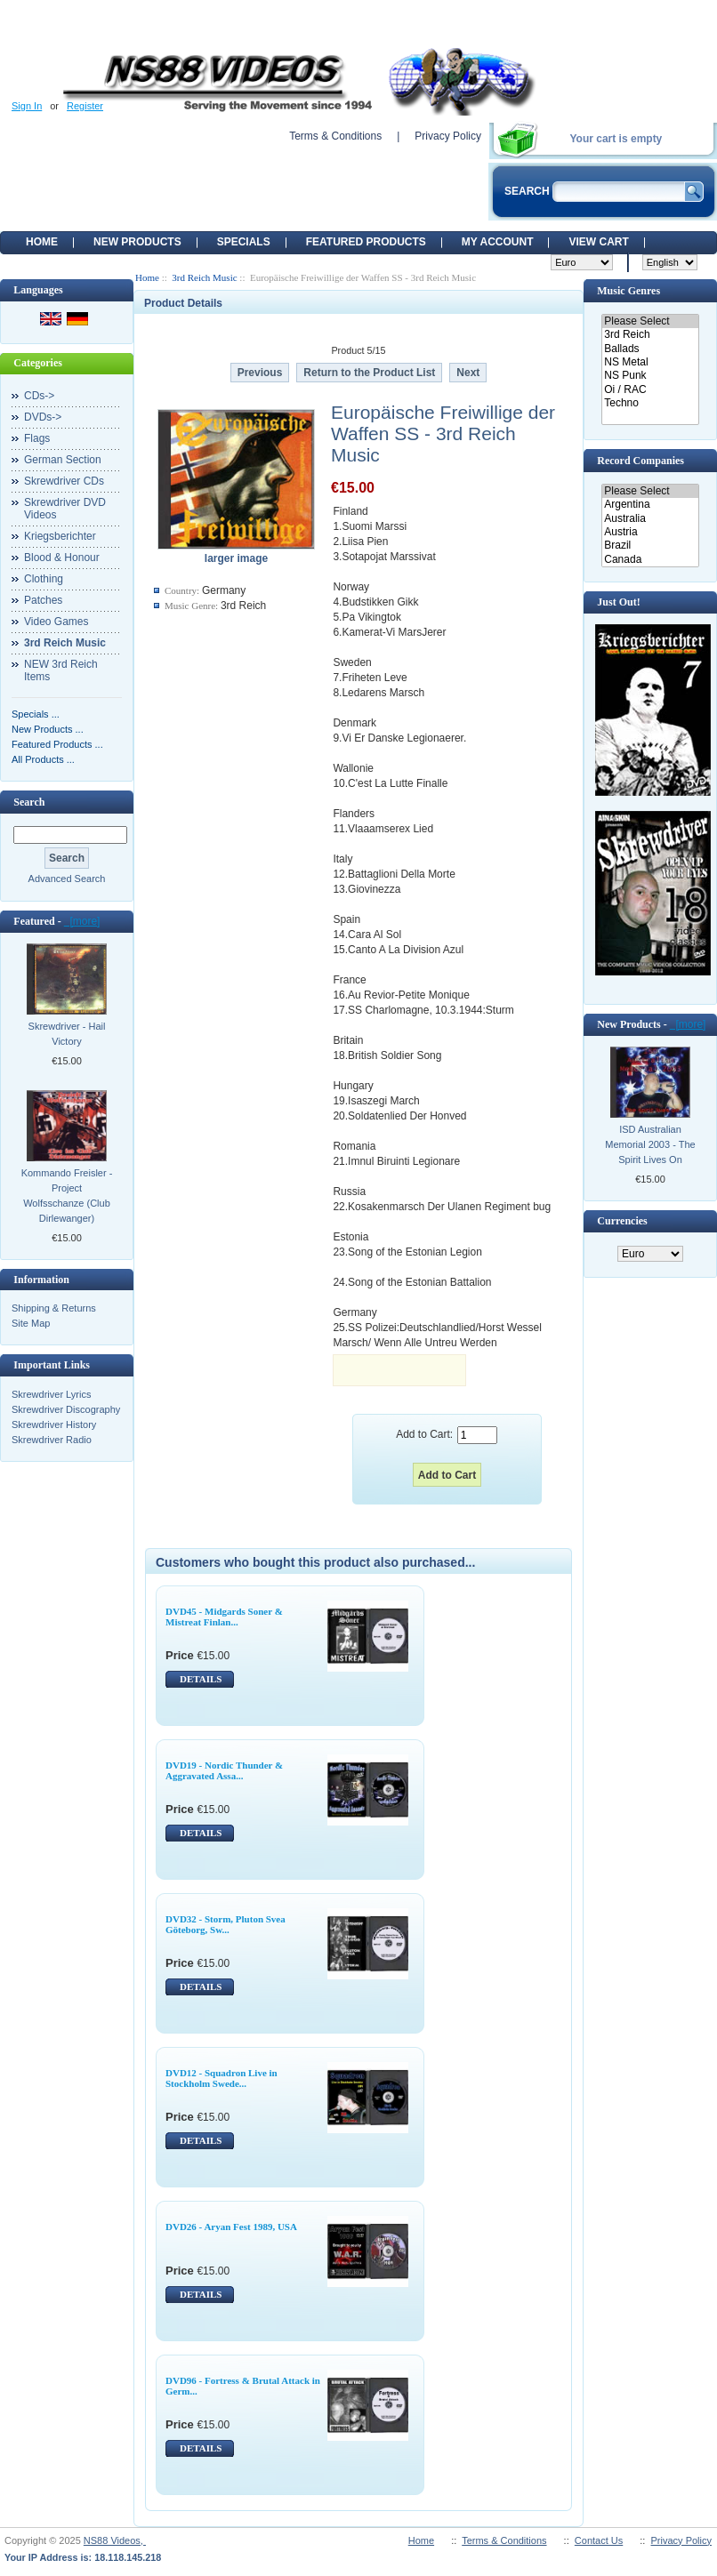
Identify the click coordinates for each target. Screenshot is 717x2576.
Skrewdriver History (54, 1424)
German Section (62, 459)
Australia (649, 519)
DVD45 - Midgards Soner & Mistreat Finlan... (224, 1616)
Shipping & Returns (54, 1308)
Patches (43, 600)
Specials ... (36, 714)
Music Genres (628, 291)
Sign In (27, 105)
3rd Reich (649, 334)
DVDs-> (42, 417)
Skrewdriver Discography (66, 1409)
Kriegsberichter (60, 536)
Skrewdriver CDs (64, 481)
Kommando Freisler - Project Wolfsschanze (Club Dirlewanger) (67, 1196)
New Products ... (48, 729)
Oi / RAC (649, 390)
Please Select (649, 321)
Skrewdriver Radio (52, 1439)
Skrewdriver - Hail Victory (67, 1034)
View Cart (598, 242)
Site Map (31, 1323)
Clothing (43, 579)
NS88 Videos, (115, 2540)
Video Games (56, 621)
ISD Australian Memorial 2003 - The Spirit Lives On (650, 1144)
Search (28, 802)
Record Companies (640, 460)
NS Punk (649, 375)
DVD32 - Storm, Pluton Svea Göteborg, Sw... (225, 1924)
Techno (649, 403)
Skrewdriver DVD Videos (65, 508)
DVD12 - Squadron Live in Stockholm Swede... (221, 2078)
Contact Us (599, 2540)
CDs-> (39, 395)
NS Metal (649, 362)
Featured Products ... (57, 744)
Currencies (622, 1221)
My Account (498, 242)
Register (85, 105)
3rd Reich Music (204, 277)
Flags (37, 438)
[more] (82, 921)
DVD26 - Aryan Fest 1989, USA (231, 2226)
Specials (243, 242)
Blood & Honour (62, 557)
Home (42, 242)
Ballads (649, 349)
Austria (649, 532)
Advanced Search (67, 878)
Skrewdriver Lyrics (51, 1394)
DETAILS (201, 1678)
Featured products (366, 242)
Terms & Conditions (335, 136)
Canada (649, 559)
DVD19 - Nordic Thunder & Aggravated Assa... (224, 1770)
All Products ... (43, 759)
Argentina (649, 504)
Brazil (649, 545)
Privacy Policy (448, 136)
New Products (137, 242)
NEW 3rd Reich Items (61, 670)
